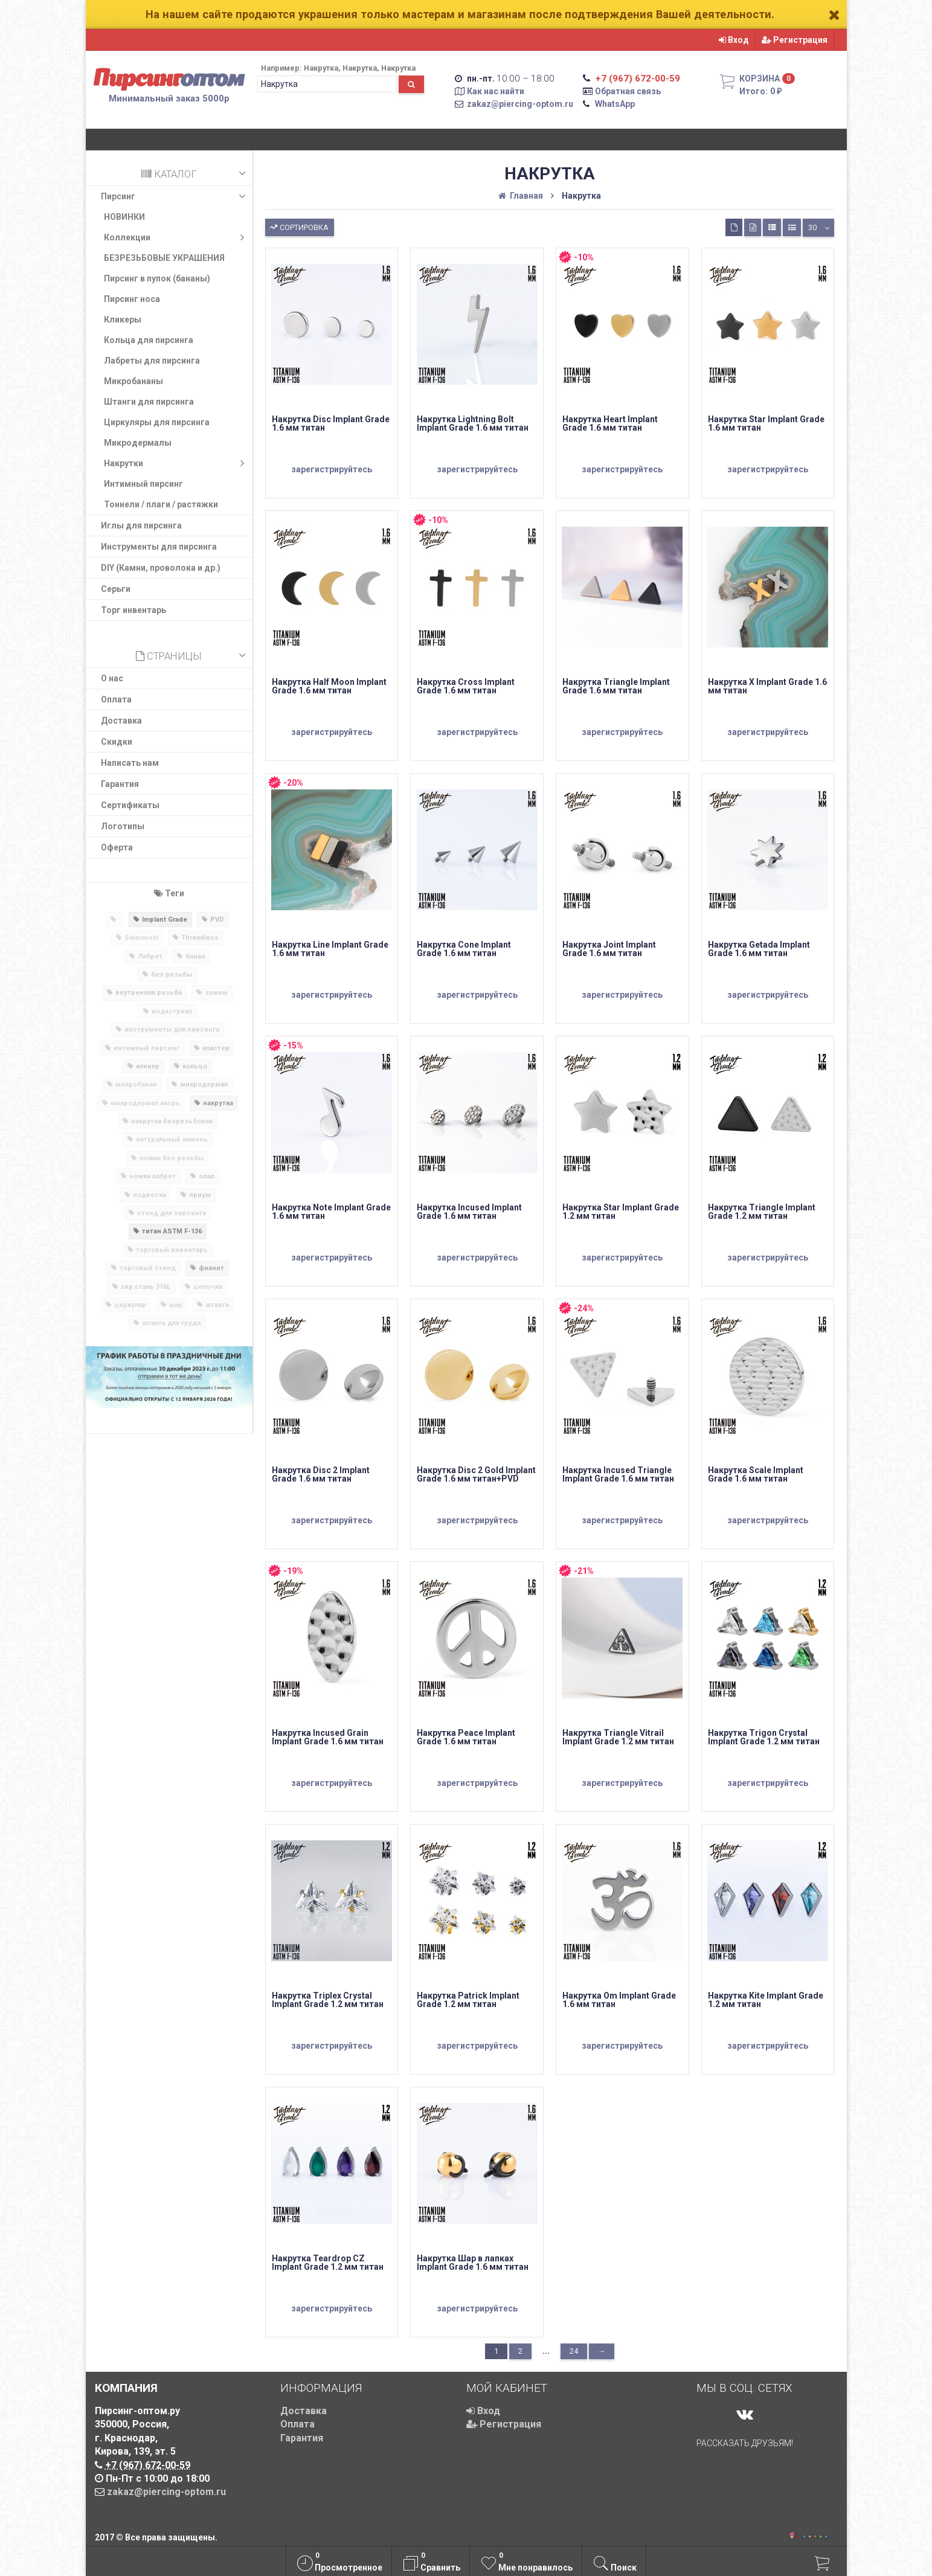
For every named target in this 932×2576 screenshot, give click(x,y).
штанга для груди (171, 1323)
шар (175, 1305)
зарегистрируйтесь (331, 469)
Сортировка (298, 226)
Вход (734, 40)
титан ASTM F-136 (172, 1231)
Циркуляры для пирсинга (157, 422)
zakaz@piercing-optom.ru (520, 104)
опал (206, 1176)
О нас (112, 678)
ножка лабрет (152, 1176)
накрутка (218, 1103)
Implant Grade (164, 919)
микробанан (136, 1084)
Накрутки (177, 463)
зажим (216, 993)
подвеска (149, 1195)
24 (574, 2351)
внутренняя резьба (148, 993)
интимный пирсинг (146, 1048)
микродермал (204, 1084)
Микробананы (133, 381)
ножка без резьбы (172, 1158)
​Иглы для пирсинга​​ (141, 525)
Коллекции (177, 237)
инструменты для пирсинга (171, 1029)
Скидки (116, 742)
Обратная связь (628, 91)
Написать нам (130, 763)
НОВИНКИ (124, 217)
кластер (216, 1048)
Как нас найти (495, 91)
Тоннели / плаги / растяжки (161, 504)
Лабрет (150, 956)
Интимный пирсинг (143, 484)
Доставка (121, 720)
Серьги (115, 589)
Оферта (117, 847)
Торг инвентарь (133, 610)
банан (195, 956)
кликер (147, 1066)
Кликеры (122, 319)
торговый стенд (148, 1268)
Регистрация (795, 40)
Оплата (116, 699)
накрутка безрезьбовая (172, 1121)
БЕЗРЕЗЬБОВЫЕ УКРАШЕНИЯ (164, 258)
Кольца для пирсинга (148, 340)
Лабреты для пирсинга (152, 360)
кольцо (194, 1066)
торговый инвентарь (172, 1250)
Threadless (200, 938)
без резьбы (171, 974)
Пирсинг (175, 196)
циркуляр (130, 1305)
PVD (217, 919)
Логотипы (122, 826)
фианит (211, 1268)
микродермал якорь (145, 1103)
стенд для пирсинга (171, 1213)
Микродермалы (138, 443)
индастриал (172, 1011)
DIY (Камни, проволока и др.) (160, 568)
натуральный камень (172, 1139)
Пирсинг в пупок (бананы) (157, 278)
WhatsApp (615, 104)
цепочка (207, 1287)
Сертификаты (130, 805)
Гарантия (120, 784)
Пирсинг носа (132, 299)
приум (200, 1195)
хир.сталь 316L (145, 1287)
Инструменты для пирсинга (159, 546)
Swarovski (141, 938)
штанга (217, 1305)
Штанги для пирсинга (149, 401)
